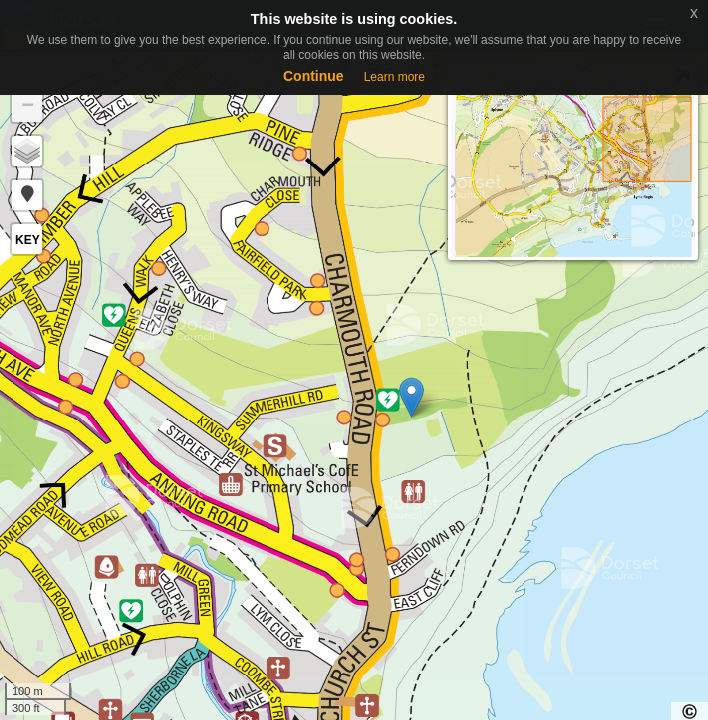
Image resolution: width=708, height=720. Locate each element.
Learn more (394, 77)
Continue (313, 76)
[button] (27, 195)
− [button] (27, 107)
